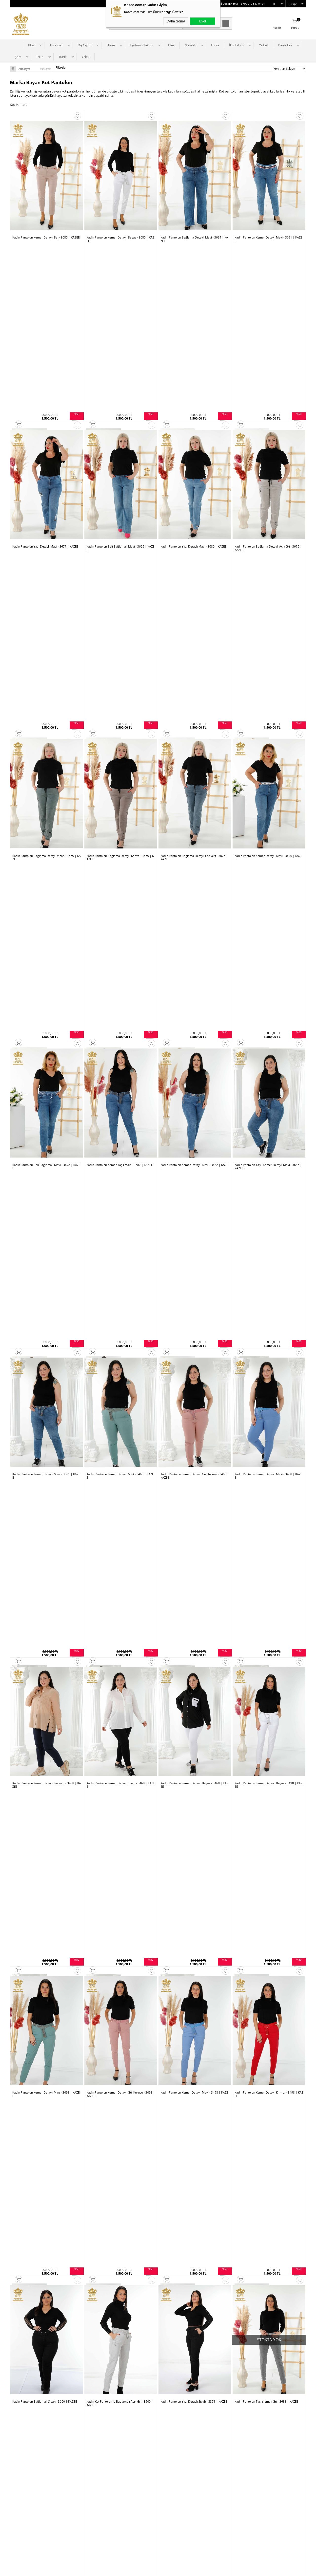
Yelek (85, 57)
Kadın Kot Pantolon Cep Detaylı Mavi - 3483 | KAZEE (120, 2295)
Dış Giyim (84, 45)
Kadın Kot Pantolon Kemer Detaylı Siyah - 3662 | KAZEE (46, 1708)
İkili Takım (236, 45)
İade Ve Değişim (171, 2488)
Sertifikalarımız (72, 2488)
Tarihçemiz (69, 2481)
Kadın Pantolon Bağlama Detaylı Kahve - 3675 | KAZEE (120, 533)
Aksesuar (56, 45)
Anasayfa (18, 2473)
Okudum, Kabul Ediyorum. (46, 2437)
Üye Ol (214, 2481)
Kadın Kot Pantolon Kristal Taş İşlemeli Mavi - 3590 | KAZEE (269, 1708)
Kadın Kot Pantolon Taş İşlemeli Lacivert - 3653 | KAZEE (194, 1561)
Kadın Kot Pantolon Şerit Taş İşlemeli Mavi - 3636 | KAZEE (119, 1708)
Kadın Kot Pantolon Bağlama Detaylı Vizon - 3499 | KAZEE (193, 2295)
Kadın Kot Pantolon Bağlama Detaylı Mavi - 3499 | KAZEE (269, 2295)
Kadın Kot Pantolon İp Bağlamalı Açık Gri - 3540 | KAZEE (119, 1267)
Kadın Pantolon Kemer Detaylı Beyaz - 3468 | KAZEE (194, 973)
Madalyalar (69, 2496)
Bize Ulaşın (168, 2481)
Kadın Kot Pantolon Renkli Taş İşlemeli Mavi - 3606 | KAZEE (194, 1708)
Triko (39, 57)
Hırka (215, 45)
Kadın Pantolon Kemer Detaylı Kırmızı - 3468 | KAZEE (269, 1414)
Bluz (31, 45)
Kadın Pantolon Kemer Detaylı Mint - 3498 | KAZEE (46, 1120)
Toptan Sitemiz (269, 2473)
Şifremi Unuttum (221, 2488)
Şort (18, 57)
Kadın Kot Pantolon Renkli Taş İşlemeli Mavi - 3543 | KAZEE (194, 2148)
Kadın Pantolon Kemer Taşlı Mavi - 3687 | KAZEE (119, 678)
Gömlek (190, 45)
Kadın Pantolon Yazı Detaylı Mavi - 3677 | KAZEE (45, 384)
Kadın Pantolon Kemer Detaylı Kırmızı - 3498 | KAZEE (269, 1120)
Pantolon (285, 45)
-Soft (132, 2570)
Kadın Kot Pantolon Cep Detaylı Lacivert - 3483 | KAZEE (46, 2295)
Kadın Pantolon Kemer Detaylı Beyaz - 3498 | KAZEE (268, 973)
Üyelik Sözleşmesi (123, 2481)
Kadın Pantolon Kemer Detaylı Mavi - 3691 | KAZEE (268, 239)
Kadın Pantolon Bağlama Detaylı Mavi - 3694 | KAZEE (194, 239)
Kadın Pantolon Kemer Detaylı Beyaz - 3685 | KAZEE (120, 239)
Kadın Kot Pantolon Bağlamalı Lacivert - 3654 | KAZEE (46, 1561)
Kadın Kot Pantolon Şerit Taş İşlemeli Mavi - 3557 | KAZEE (268, 1854)
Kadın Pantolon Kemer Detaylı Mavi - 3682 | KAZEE (194, 679)
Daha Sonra (176, 21)
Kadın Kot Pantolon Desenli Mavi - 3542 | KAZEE (267, 2147)
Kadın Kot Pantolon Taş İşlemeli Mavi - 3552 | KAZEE (194, 2001)
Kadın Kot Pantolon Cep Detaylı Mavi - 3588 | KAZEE (120, 1854)
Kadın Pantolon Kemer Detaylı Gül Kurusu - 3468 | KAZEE (194, 826)
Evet (202, 21)
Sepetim (18, 2481)
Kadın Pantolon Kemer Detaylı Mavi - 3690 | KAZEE (268, 533)
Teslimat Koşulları (123, 2473)
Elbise (110, 45)
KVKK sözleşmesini (31, 2437)
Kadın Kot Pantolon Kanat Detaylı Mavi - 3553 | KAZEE (120, 2001)
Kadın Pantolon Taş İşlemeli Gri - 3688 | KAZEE (266, 1265)
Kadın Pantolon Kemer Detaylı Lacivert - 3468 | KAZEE (46, 973)
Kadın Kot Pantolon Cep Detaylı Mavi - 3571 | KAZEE (194, 1854)
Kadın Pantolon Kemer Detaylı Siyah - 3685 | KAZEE (46, 1414)
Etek (171, 45)
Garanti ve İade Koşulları (128, 2496)
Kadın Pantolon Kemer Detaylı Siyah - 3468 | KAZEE (120, 973)
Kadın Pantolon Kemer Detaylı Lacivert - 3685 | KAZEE (120, 1414)
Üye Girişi (216, 2473)
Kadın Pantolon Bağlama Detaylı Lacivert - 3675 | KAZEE (194, 533)
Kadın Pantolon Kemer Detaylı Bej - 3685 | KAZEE (46, 237)
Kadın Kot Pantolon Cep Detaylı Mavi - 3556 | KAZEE (46, 2001)
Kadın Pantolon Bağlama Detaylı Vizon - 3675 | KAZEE (46, 533)
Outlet (263, 45)
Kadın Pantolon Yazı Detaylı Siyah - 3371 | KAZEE (193, 1265)
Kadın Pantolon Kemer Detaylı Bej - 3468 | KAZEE (194, 1412)
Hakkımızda (70, 2473)
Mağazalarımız (72, 2503)
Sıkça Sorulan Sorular (175, 2473)
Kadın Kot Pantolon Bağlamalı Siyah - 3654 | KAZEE (120, 1561)
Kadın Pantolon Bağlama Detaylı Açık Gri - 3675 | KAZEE (268, 386)
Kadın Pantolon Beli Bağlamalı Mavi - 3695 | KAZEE (120, 386)
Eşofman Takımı (141, 45)
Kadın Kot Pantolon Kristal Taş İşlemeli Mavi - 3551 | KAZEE (269, 2001)
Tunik (63, 57)
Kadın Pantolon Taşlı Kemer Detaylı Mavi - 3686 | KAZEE (268, 679)
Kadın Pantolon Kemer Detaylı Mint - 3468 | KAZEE (120, 826)
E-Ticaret (143, 2570)
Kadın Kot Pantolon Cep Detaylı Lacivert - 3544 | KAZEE (120, 2148)
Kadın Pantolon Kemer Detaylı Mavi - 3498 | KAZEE (194, 1120)
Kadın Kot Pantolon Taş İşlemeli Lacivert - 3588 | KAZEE (46, 1854)
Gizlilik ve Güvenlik (124, 2503)
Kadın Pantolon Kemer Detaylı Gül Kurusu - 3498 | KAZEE (120, 1120)
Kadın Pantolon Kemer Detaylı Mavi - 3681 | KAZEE (46, 826)
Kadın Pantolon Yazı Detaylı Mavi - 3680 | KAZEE (193, 384)
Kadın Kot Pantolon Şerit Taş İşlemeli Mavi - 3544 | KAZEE (45, 2148)
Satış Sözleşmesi (122, 2488)
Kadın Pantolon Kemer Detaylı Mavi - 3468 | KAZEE (268, 826)
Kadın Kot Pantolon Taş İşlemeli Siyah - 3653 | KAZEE (269, 1561)
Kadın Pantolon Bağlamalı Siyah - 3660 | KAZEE (44, 1265)
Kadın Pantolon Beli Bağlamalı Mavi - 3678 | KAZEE (46, 679)
